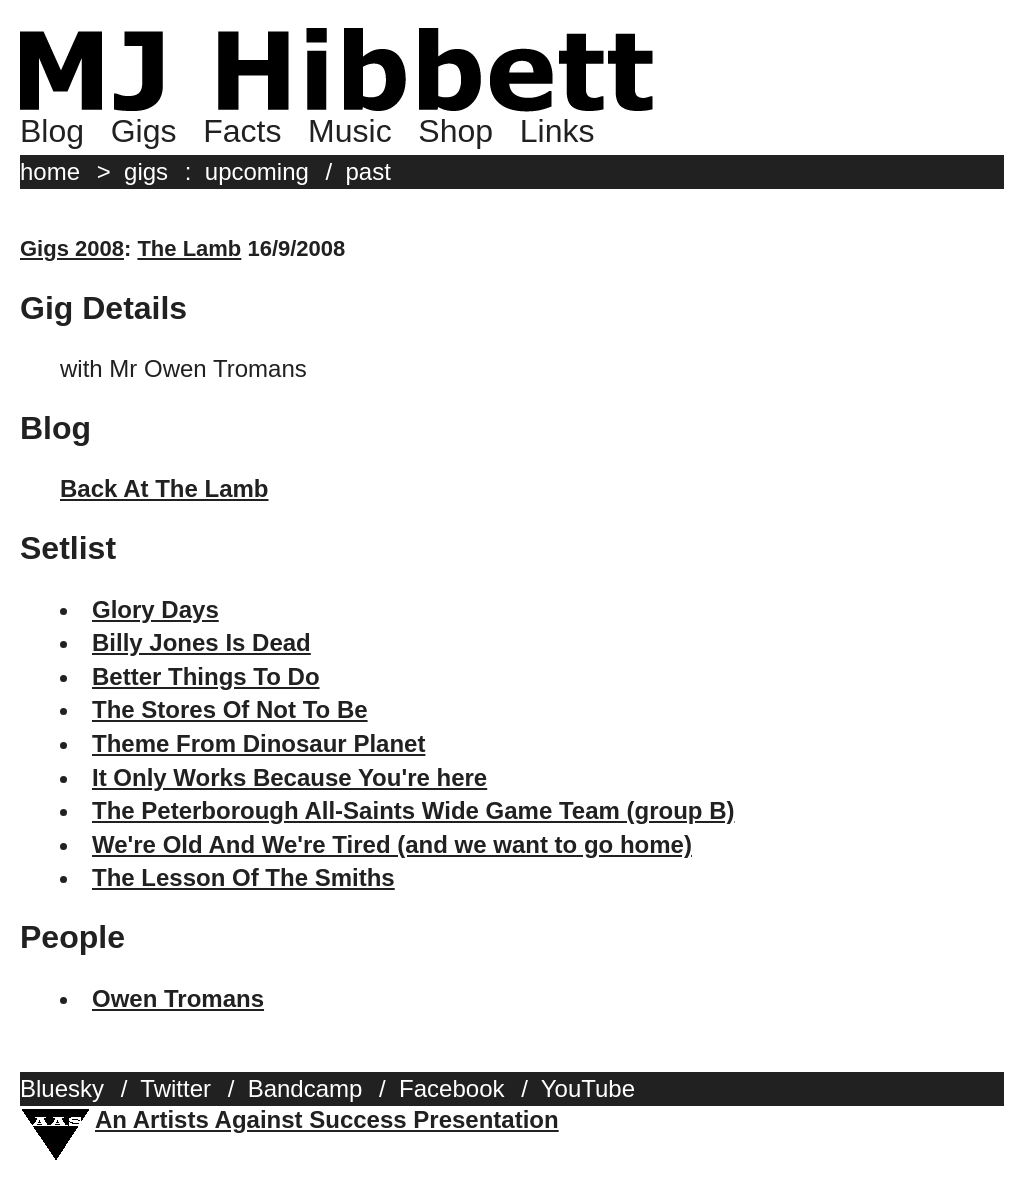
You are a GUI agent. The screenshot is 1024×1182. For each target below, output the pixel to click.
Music (350, 131)
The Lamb (189, 248)
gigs (146, 171)
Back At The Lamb (164, 488)
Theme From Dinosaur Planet (258, 743)
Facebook (451, 1088)
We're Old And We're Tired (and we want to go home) (392, 844)
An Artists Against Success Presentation (327, 1119)
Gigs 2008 (72, 248)
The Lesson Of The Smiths (243, 877)
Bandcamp (305, 1088)
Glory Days (155, 609)
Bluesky (62, 1088)
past (368, 171)
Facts (242, 131)
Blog (52, 131)
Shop (455, 131)
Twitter (175, 1088)
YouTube (588, 1088)
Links (557, 131)
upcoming (257, 171)
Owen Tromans (178, 998)
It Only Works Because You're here (289, 777)
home (50, 171)
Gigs (144, 131)
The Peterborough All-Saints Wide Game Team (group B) (413, 810)
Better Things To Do (206, 676)
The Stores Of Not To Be (230, 709)
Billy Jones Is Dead (201, 642)
